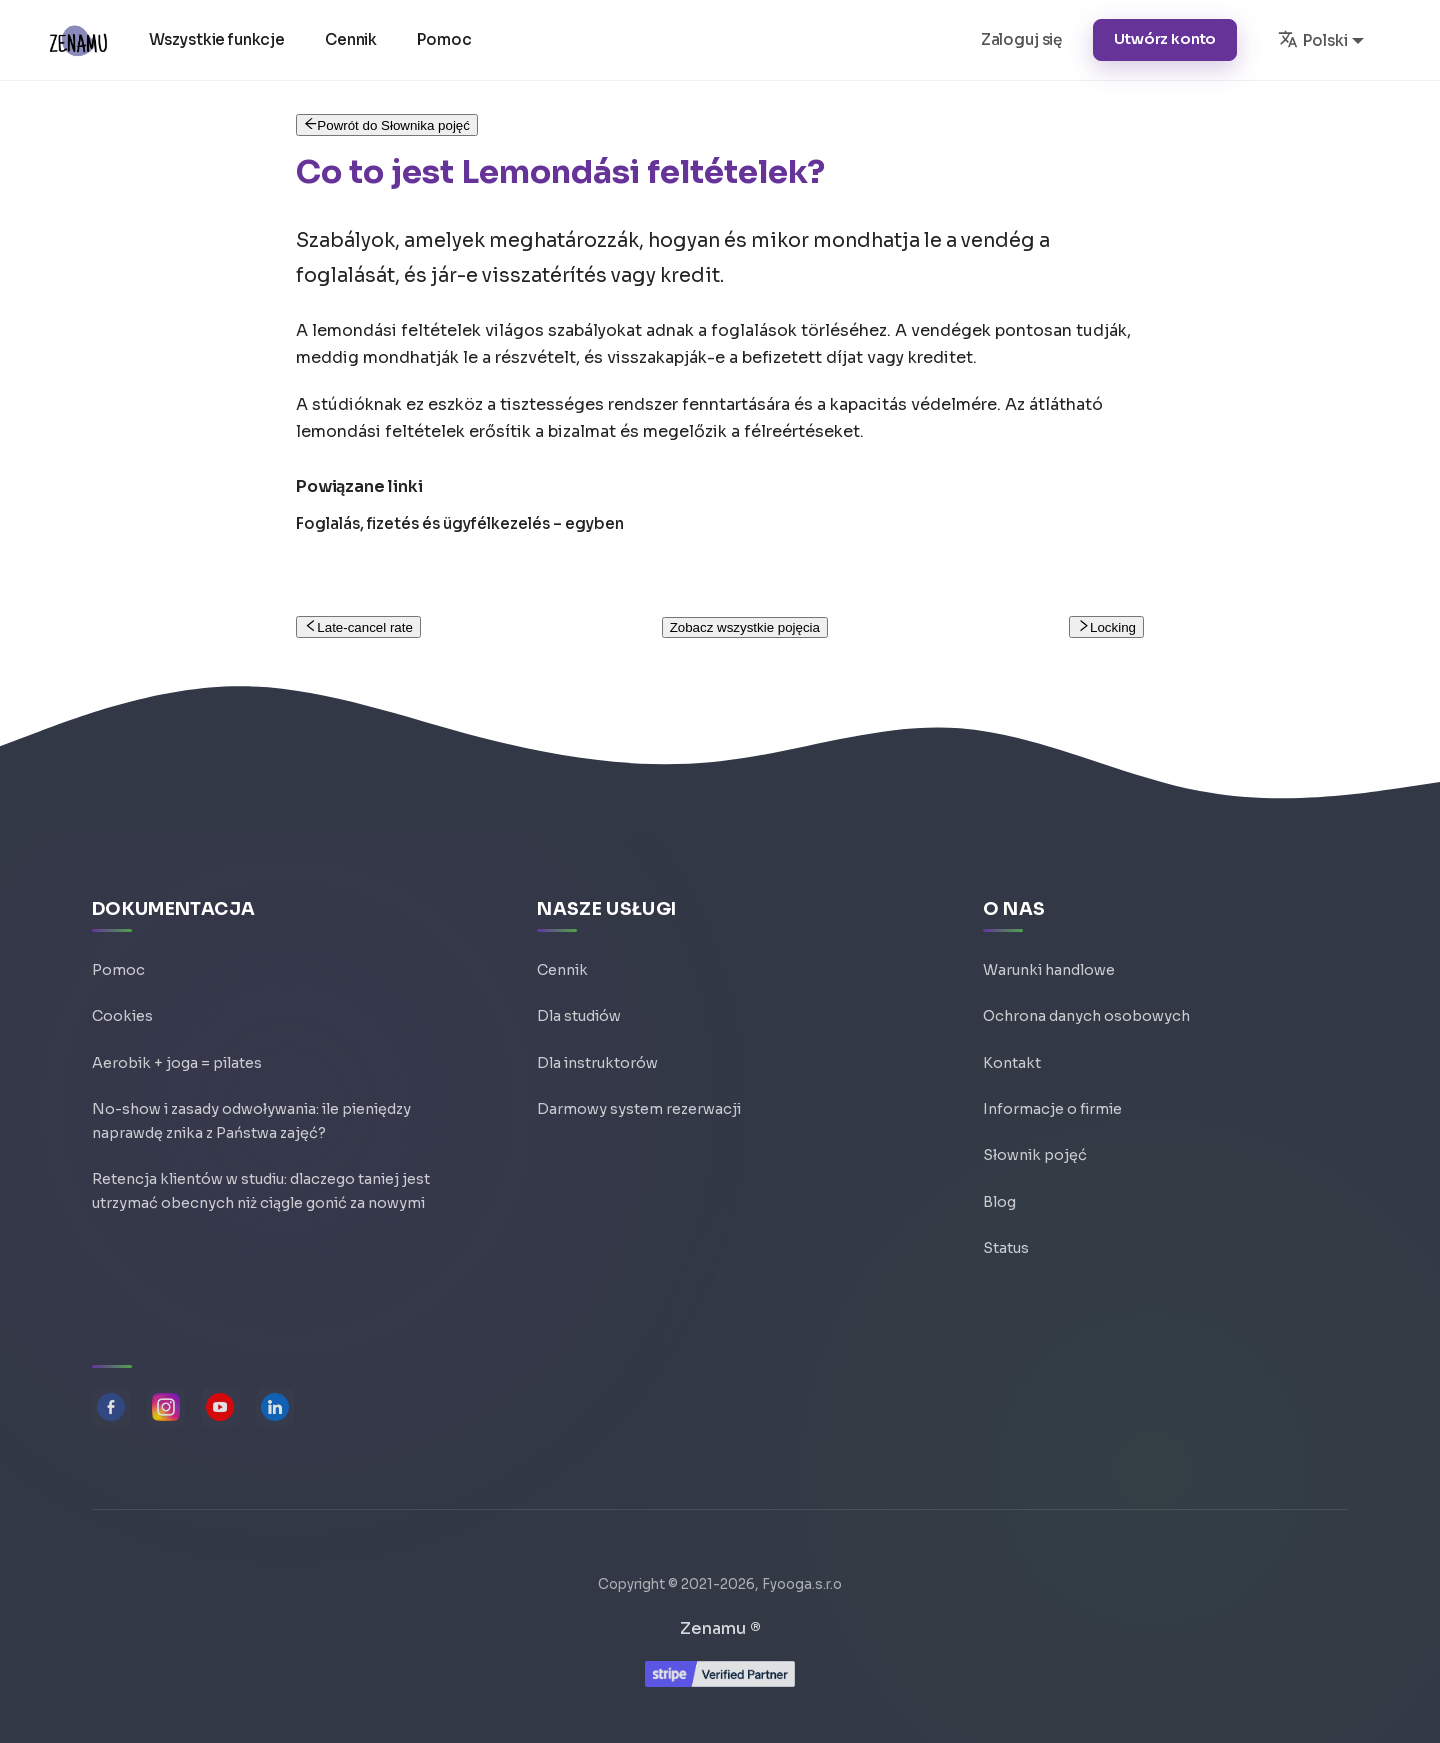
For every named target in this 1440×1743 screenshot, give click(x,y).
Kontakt (1012, 1053)
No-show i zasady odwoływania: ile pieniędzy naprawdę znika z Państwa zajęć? (251, 1115)
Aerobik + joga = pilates (177, 1053)
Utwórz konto (1165, 39)
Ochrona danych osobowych (1086, 1005)
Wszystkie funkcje (220, 39)
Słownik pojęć (1035, 1149)
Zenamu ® (720, 1628)
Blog (999, 1197)
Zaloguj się (1021, 39)
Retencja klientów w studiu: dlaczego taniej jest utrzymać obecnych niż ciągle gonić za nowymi (261, 1192)
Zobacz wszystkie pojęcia (745, 627)
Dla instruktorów (597, 1053)
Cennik (355, 39)
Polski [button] (1312, 39)
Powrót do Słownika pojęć (387, 125)
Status (1006, 1245)
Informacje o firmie (1052, 1101)
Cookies (122, 1005)
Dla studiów (579, 1005)
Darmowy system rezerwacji (639, 1101)
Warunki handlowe (1049, 957)
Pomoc (448, 39)
